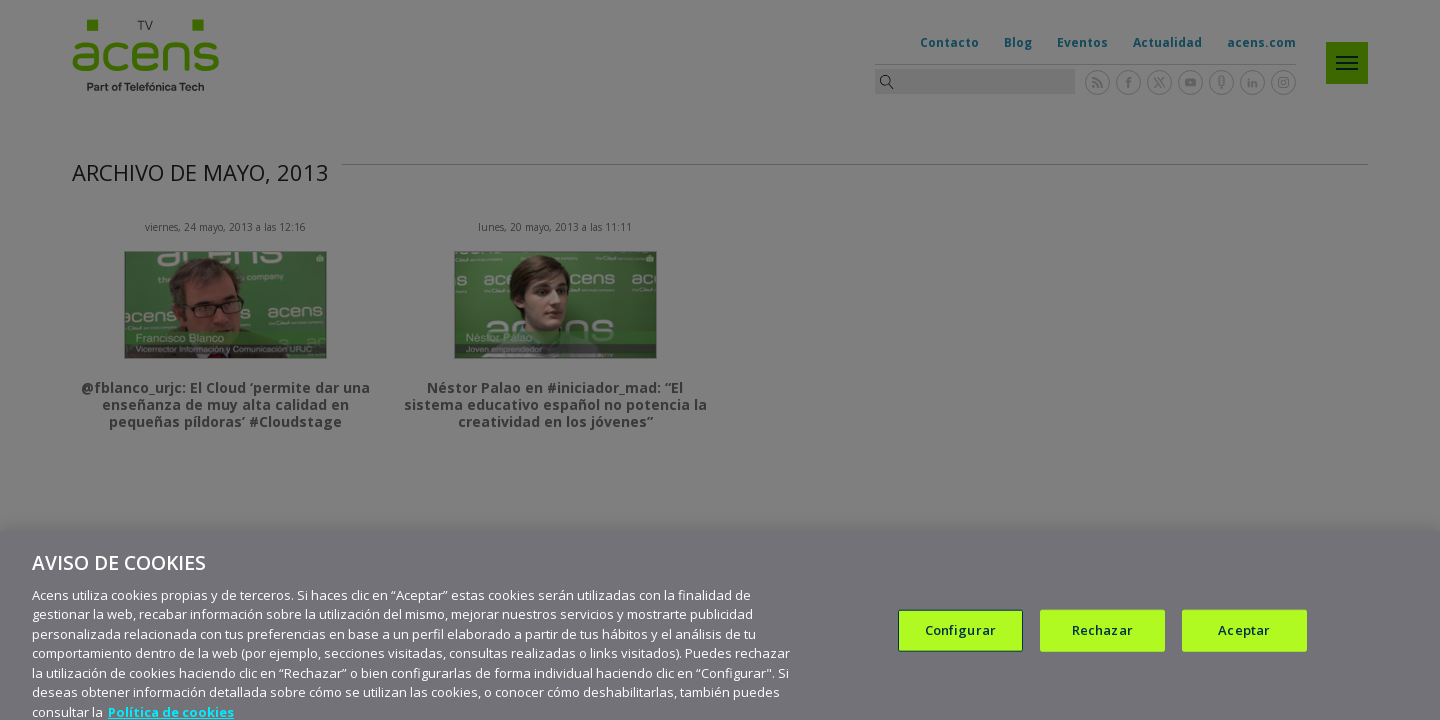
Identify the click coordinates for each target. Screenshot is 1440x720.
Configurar (960, 640)
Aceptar (1244, 640)
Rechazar (1102, 640)
